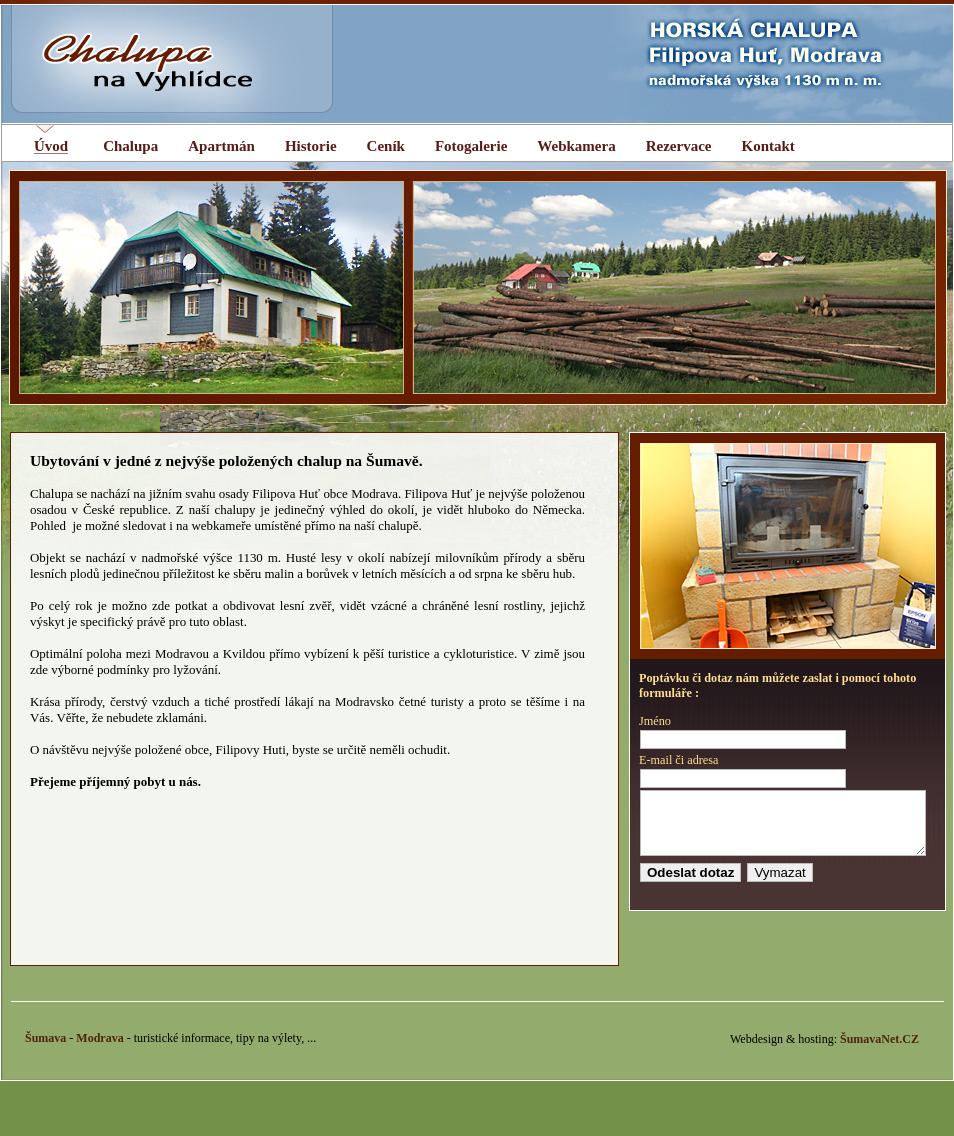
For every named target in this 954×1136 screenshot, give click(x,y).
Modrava (99, 1050)
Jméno (655, 721)
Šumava (45, 1050)
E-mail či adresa (678, 760)
